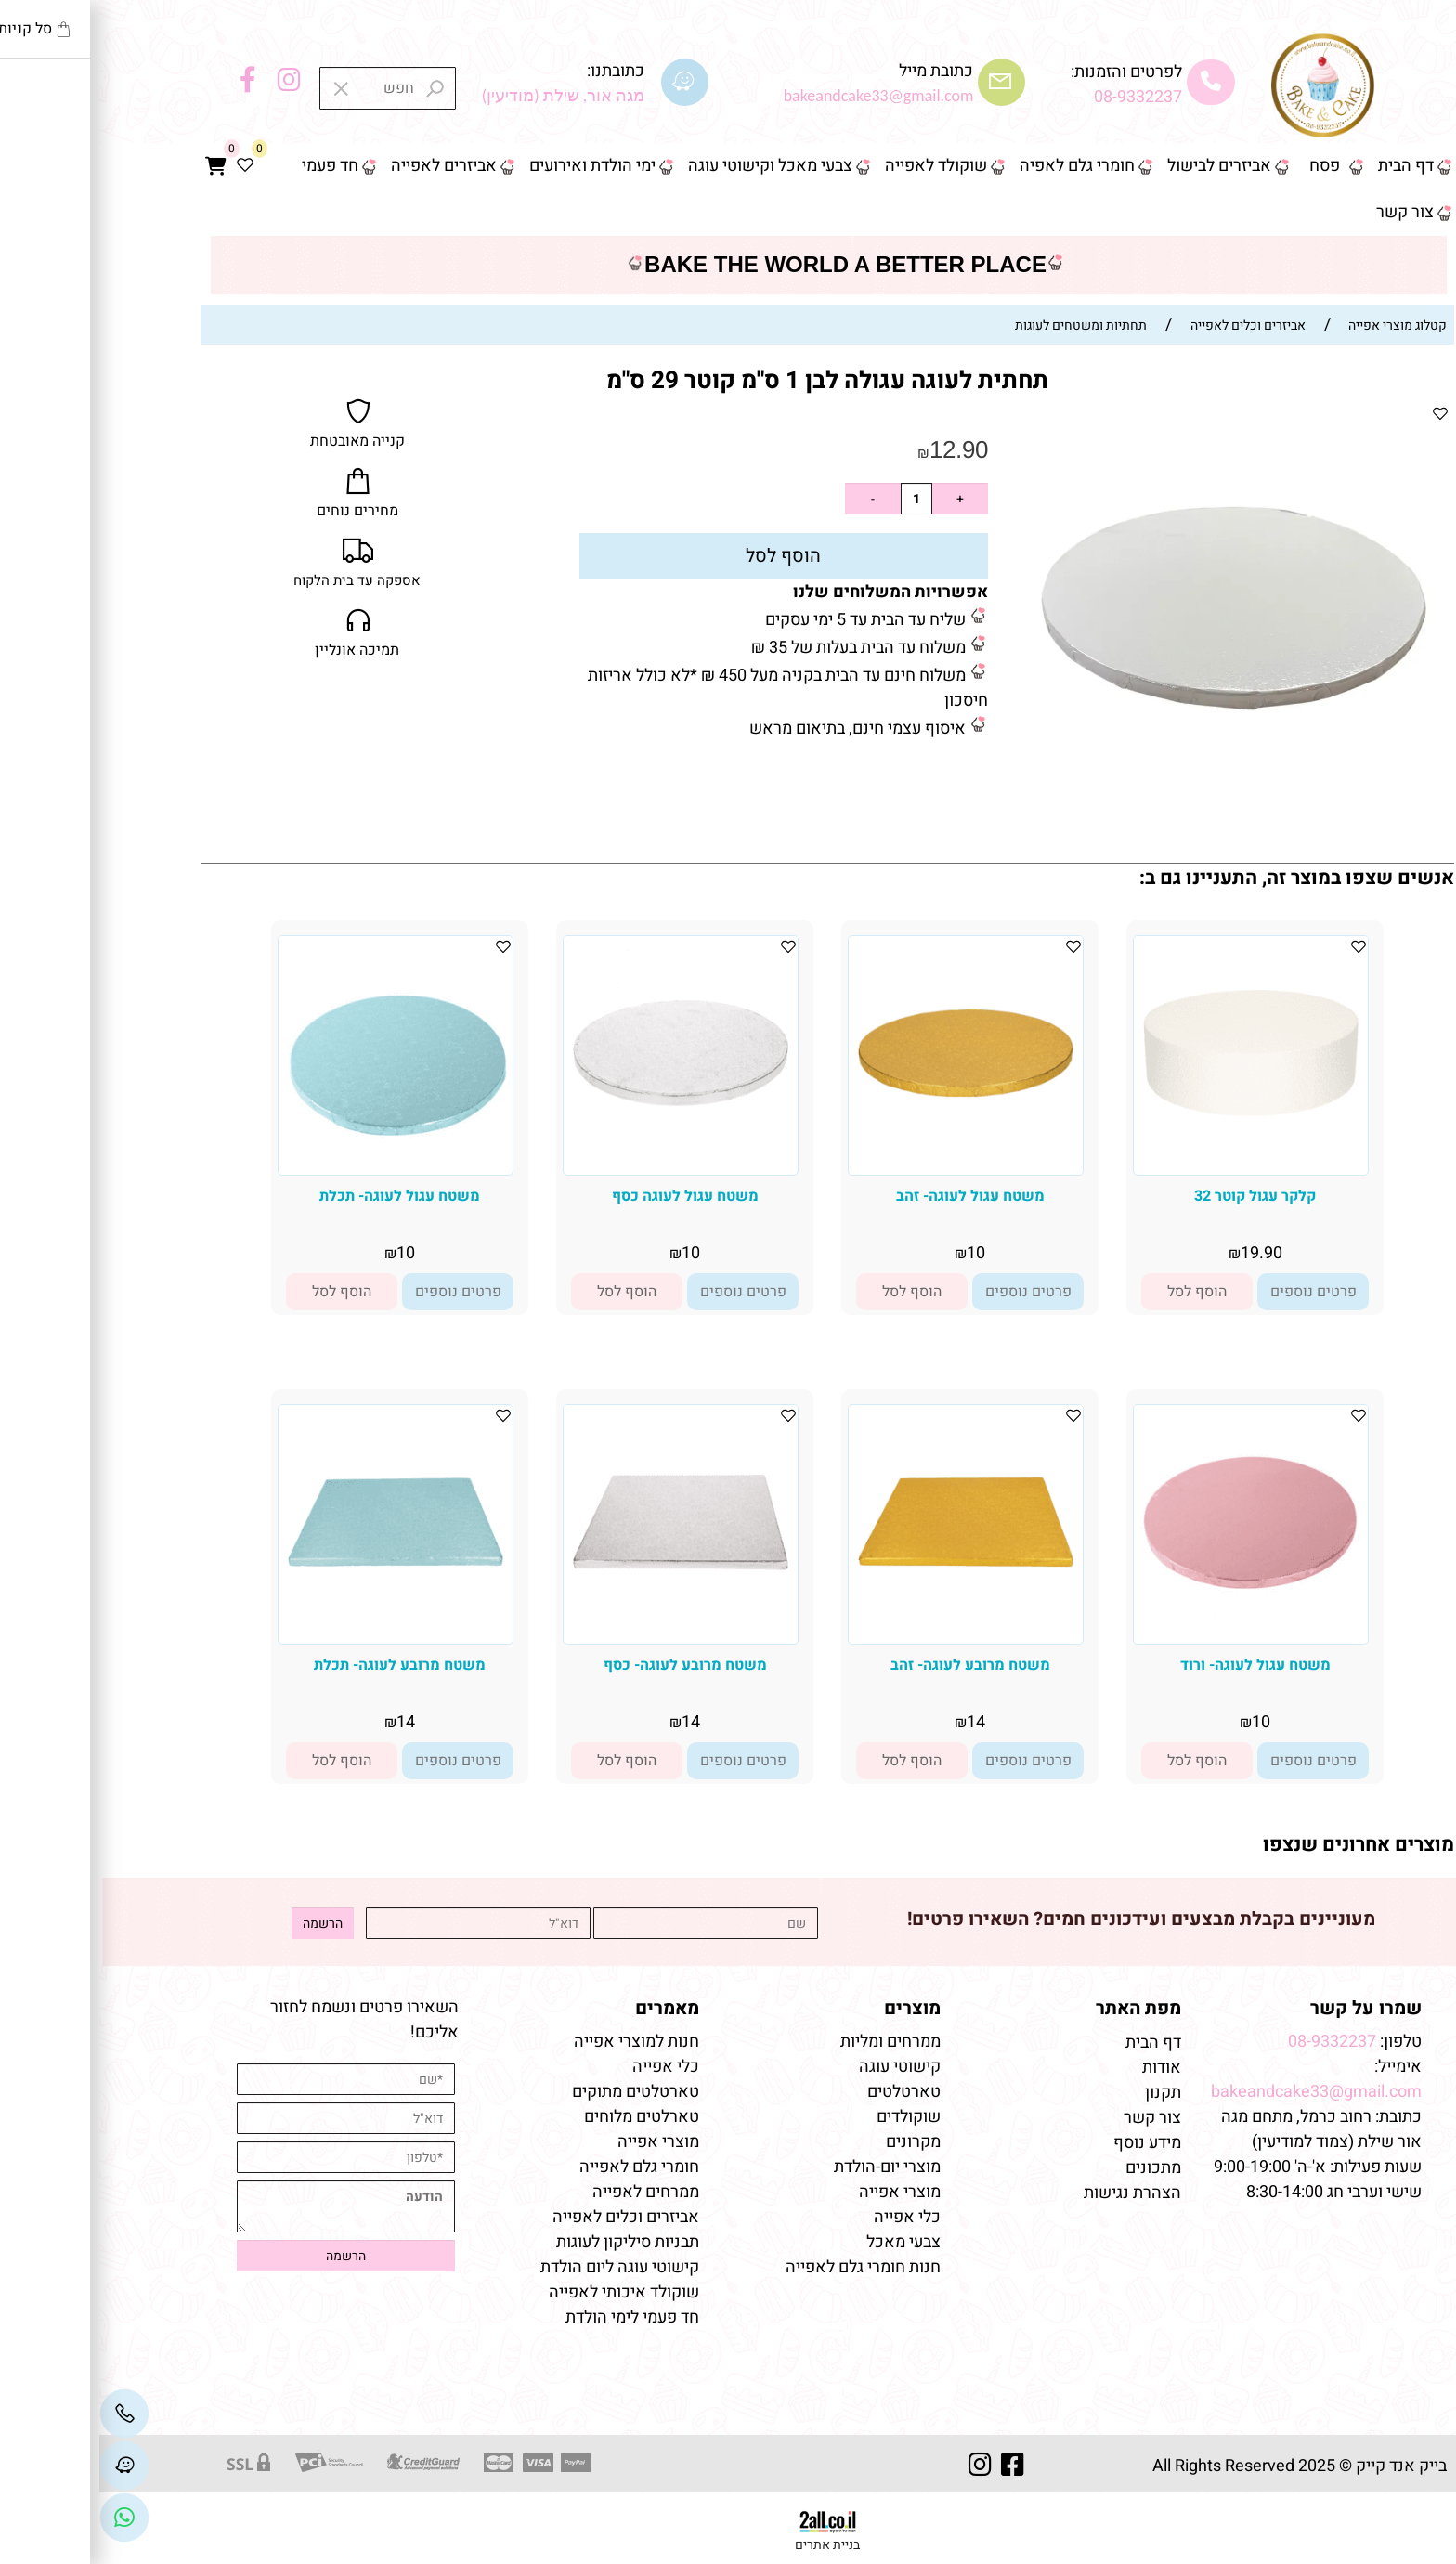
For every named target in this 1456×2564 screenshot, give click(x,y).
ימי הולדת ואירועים (493, 165)
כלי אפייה (807, 2217)
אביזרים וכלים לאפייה (526, 2217)
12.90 (859, 449)
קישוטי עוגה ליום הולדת (520, 2267)
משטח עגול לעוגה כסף (586, 1196)
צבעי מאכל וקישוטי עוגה (671, 165)
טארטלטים (804, 2091)
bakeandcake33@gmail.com (1217, 2091)
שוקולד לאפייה (837, 165)
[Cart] (116, 166)
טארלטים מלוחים (542, 2116)
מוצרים (813, 2008)
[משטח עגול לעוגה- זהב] (866, 1165)
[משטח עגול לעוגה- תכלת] (296, 1165)
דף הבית (1306, 165)
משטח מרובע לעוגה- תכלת (300, 1665)
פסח (1225, 165)
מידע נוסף (1048, 2142)
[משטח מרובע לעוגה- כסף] (581, 1634)
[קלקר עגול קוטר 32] (1151, 1165)
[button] (1097, 1291)
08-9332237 (1038, 97)
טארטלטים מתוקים (534, 2091)
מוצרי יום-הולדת (787, 2167)
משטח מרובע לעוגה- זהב (871, 1665)
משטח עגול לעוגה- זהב (871, 1196)
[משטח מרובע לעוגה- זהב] (866, 1633)
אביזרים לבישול (1120, 165)
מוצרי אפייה (800, 2192)
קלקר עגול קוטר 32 (1155, 1196)
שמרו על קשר (1266, 2008)
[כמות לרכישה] (817, 498)
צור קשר (1305, 212)
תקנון (1062, 2092)
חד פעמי (230, 165)
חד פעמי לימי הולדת (533, 2317)
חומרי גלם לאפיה (977, 165)
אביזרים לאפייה (344, 165)
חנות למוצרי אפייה (537, 2041)
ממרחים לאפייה (546, 2192)
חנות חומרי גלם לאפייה (763, 2267)
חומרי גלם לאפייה (540, 2167)
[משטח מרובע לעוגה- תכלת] (296, 1633)
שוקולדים (809, 2116)
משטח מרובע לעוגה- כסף (586, 1665)
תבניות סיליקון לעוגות (528, 2242)
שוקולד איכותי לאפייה (524, 2292)
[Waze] (25, 2465)
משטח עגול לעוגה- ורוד (1156, 1665)
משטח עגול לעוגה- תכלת (300, 1196)
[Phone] (25, 2413)
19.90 (1162, 1253)
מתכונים (1054, 2167)
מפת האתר (1039, 2008)
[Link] (25, 2517)
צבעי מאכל (804, 2242)
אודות (1060, 2067)
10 (876, 1253)
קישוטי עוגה (800, 2066)
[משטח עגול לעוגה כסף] (581, 1165)
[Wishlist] (146, 166)
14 (876, 1722)
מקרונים (813, 2141)
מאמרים (568, 2008)
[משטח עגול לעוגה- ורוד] (1151, 1634)
